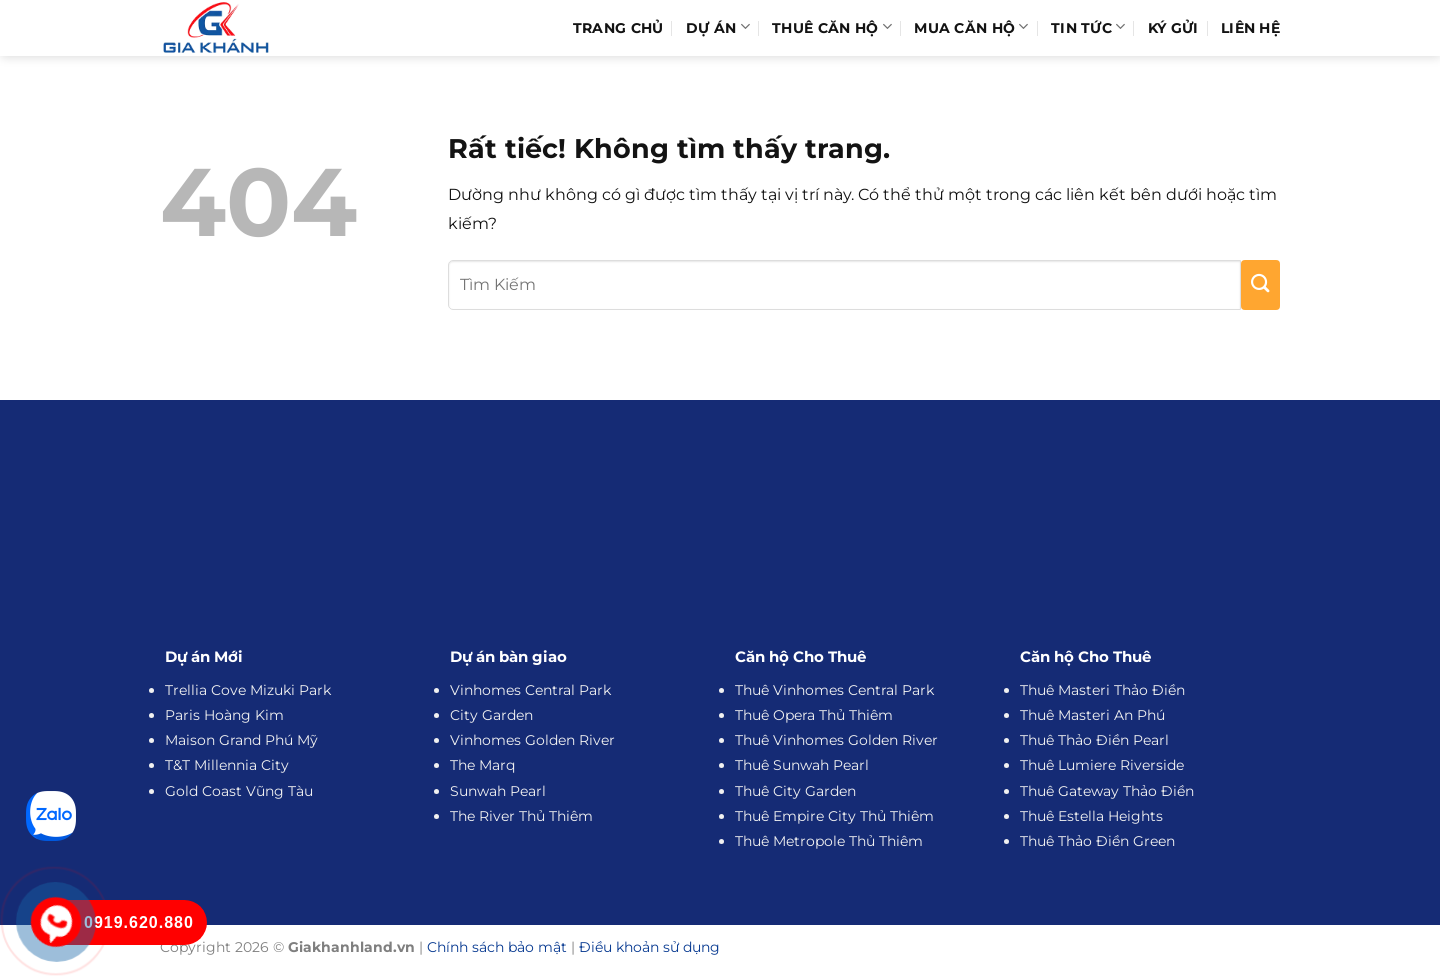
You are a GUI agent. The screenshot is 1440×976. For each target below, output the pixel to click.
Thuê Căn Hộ (832, 27)
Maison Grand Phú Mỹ (241, 740)
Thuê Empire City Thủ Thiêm (834, 816)
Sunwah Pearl (498, 791)
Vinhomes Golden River (532, 740)
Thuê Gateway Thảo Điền (1107, 791)
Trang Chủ (618, 28)
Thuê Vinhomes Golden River (836, 740)
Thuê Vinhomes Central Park (834, 690)
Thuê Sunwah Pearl (802, 765)
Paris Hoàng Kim (224, 715)
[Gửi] (1260, 285)
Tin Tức (1088, 27)
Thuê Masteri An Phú (1092, 715)
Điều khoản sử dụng (649, 947)
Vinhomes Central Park (530, 690)
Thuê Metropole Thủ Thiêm (829, 841)
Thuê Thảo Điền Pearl (1094, 740)
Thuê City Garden (795, 791)
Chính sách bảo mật (497, 947)
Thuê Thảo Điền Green (1097, 841)
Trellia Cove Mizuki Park (248, 690)
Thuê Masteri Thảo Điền (1102, 690)
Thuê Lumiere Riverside (1102, 765)
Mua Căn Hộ (971, 27)
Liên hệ (1250, 28)
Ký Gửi (1173, 28)
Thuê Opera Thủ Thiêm (814, 715)
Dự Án (718, 27)
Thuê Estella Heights (1091, 816)
